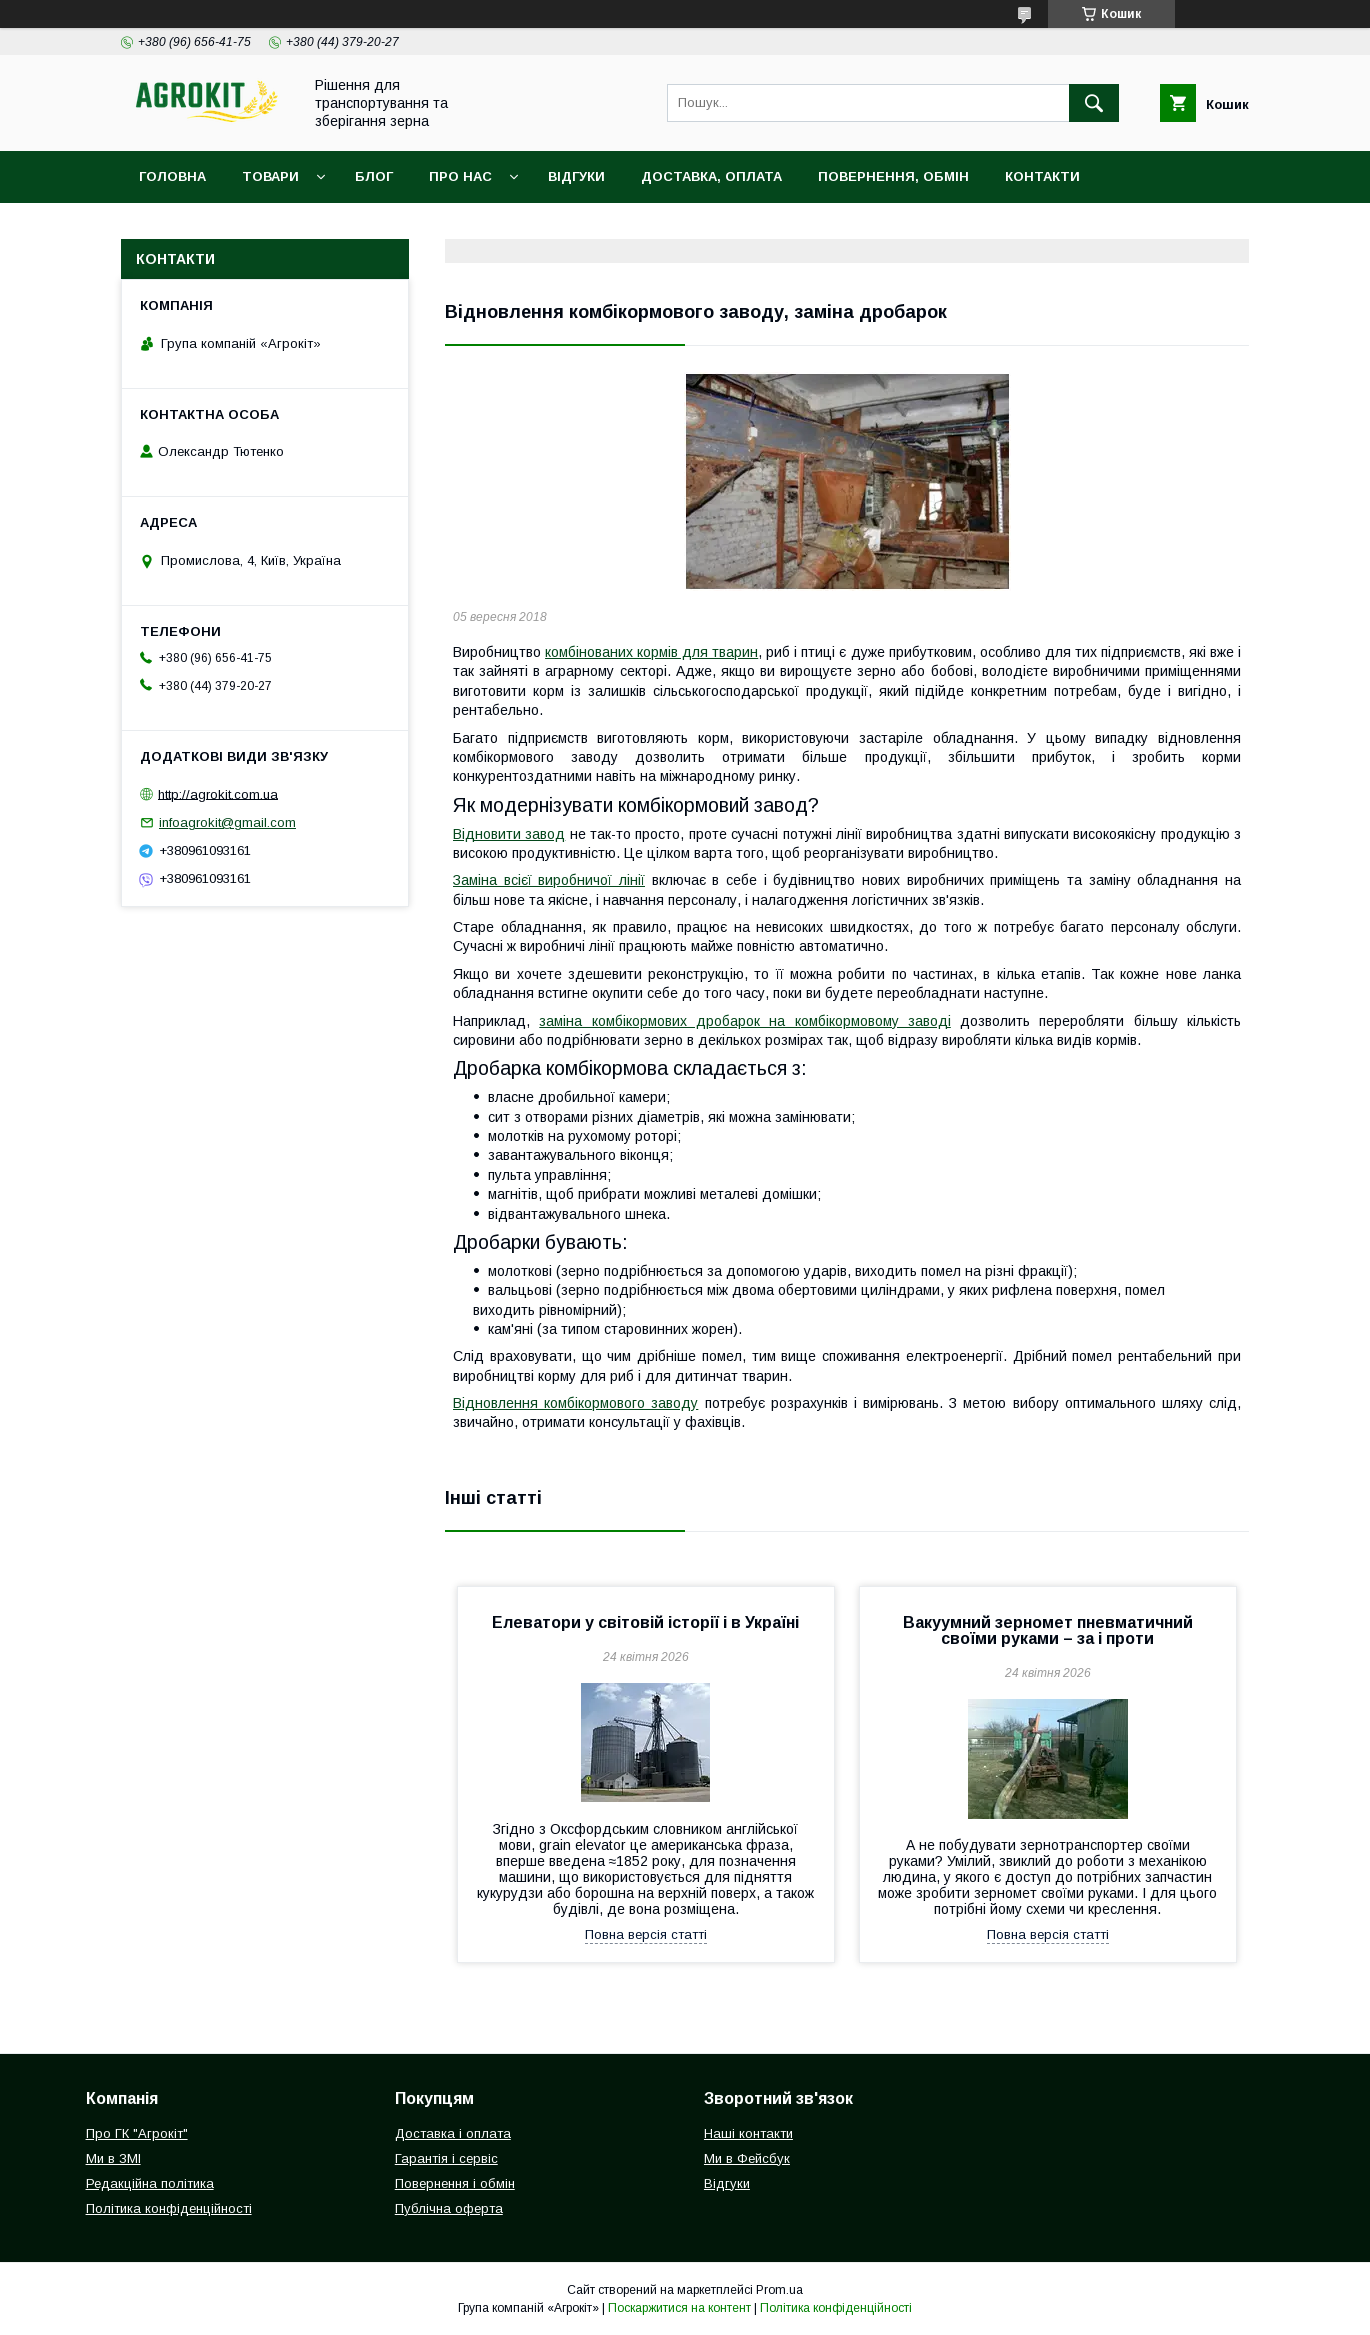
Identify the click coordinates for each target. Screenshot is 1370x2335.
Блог (374, 176)
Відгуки (576, 176)
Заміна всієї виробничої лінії (549, 880)
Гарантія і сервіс (446, 2158)
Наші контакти (748, 2133)
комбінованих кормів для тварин (651, 652)
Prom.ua (779, 2290)
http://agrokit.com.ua (218, 793)
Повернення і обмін (455, 2183)
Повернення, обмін (893, 176)
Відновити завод (509, 834)
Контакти (1042, 176)
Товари (270, 176)
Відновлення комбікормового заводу (575, 1403)
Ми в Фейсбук (747, 2158)
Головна (172, 176)
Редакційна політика (150, 2183)
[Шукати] (1094, 103)
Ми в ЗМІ (113, 2158)
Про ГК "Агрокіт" (137, 2133)
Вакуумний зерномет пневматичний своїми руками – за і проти (1048, 1630)
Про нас (460, 176)
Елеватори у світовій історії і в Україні (645, 1622)
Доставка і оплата (453, 2133)
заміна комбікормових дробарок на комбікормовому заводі (745, 1021)
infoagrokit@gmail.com (227, 822)
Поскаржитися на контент (679, 2308)
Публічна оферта (449, 2208)
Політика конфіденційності (169, 2208)
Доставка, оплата (711, 176)
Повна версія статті (646, 1934)
